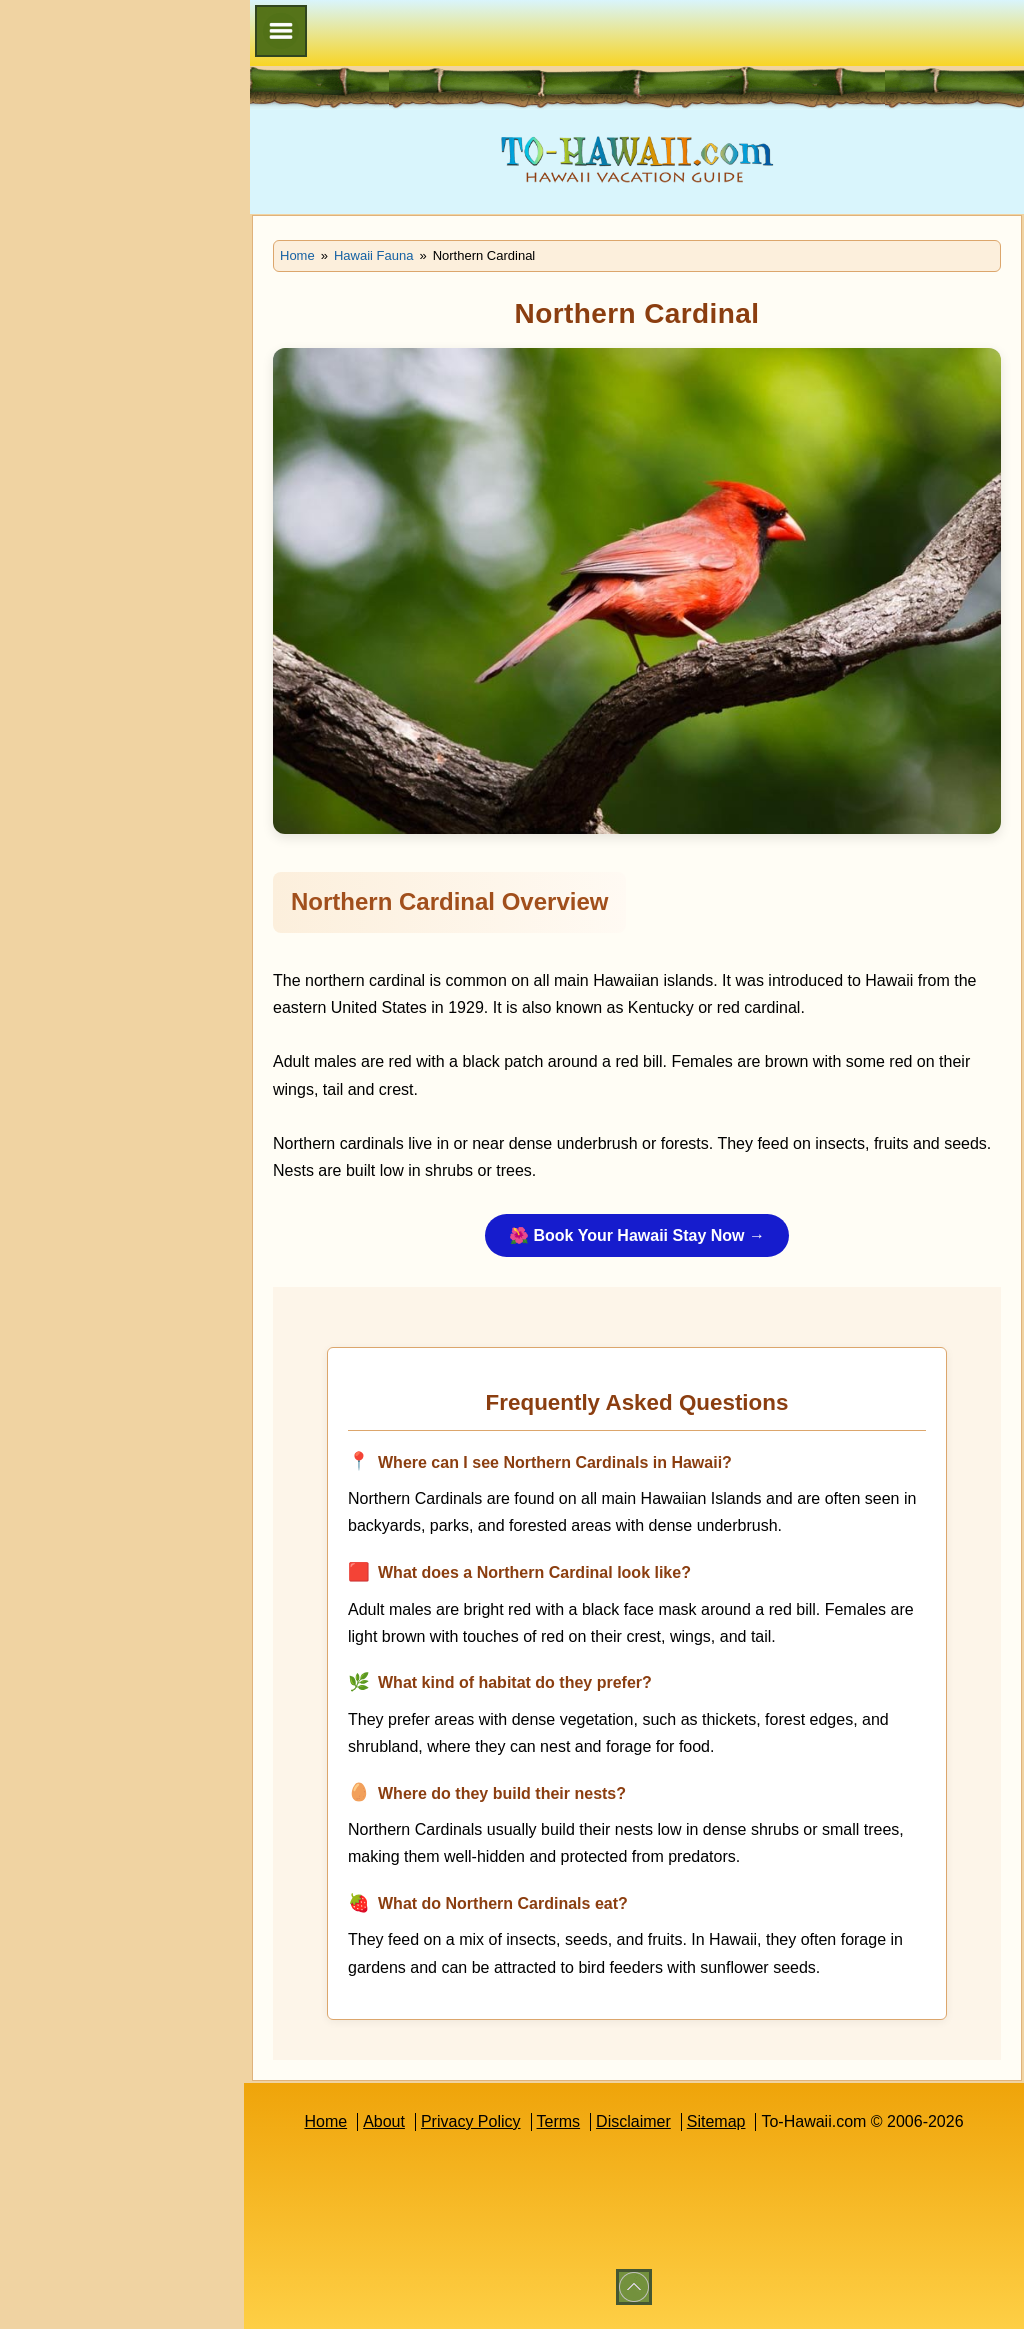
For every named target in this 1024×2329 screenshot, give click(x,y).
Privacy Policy (471, 2121)
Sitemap (716, 2121)
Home (325, 2121)
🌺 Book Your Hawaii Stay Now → (637, 1235)
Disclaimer (633, 2121)
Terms (559, 2121)
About (384, 2121)
